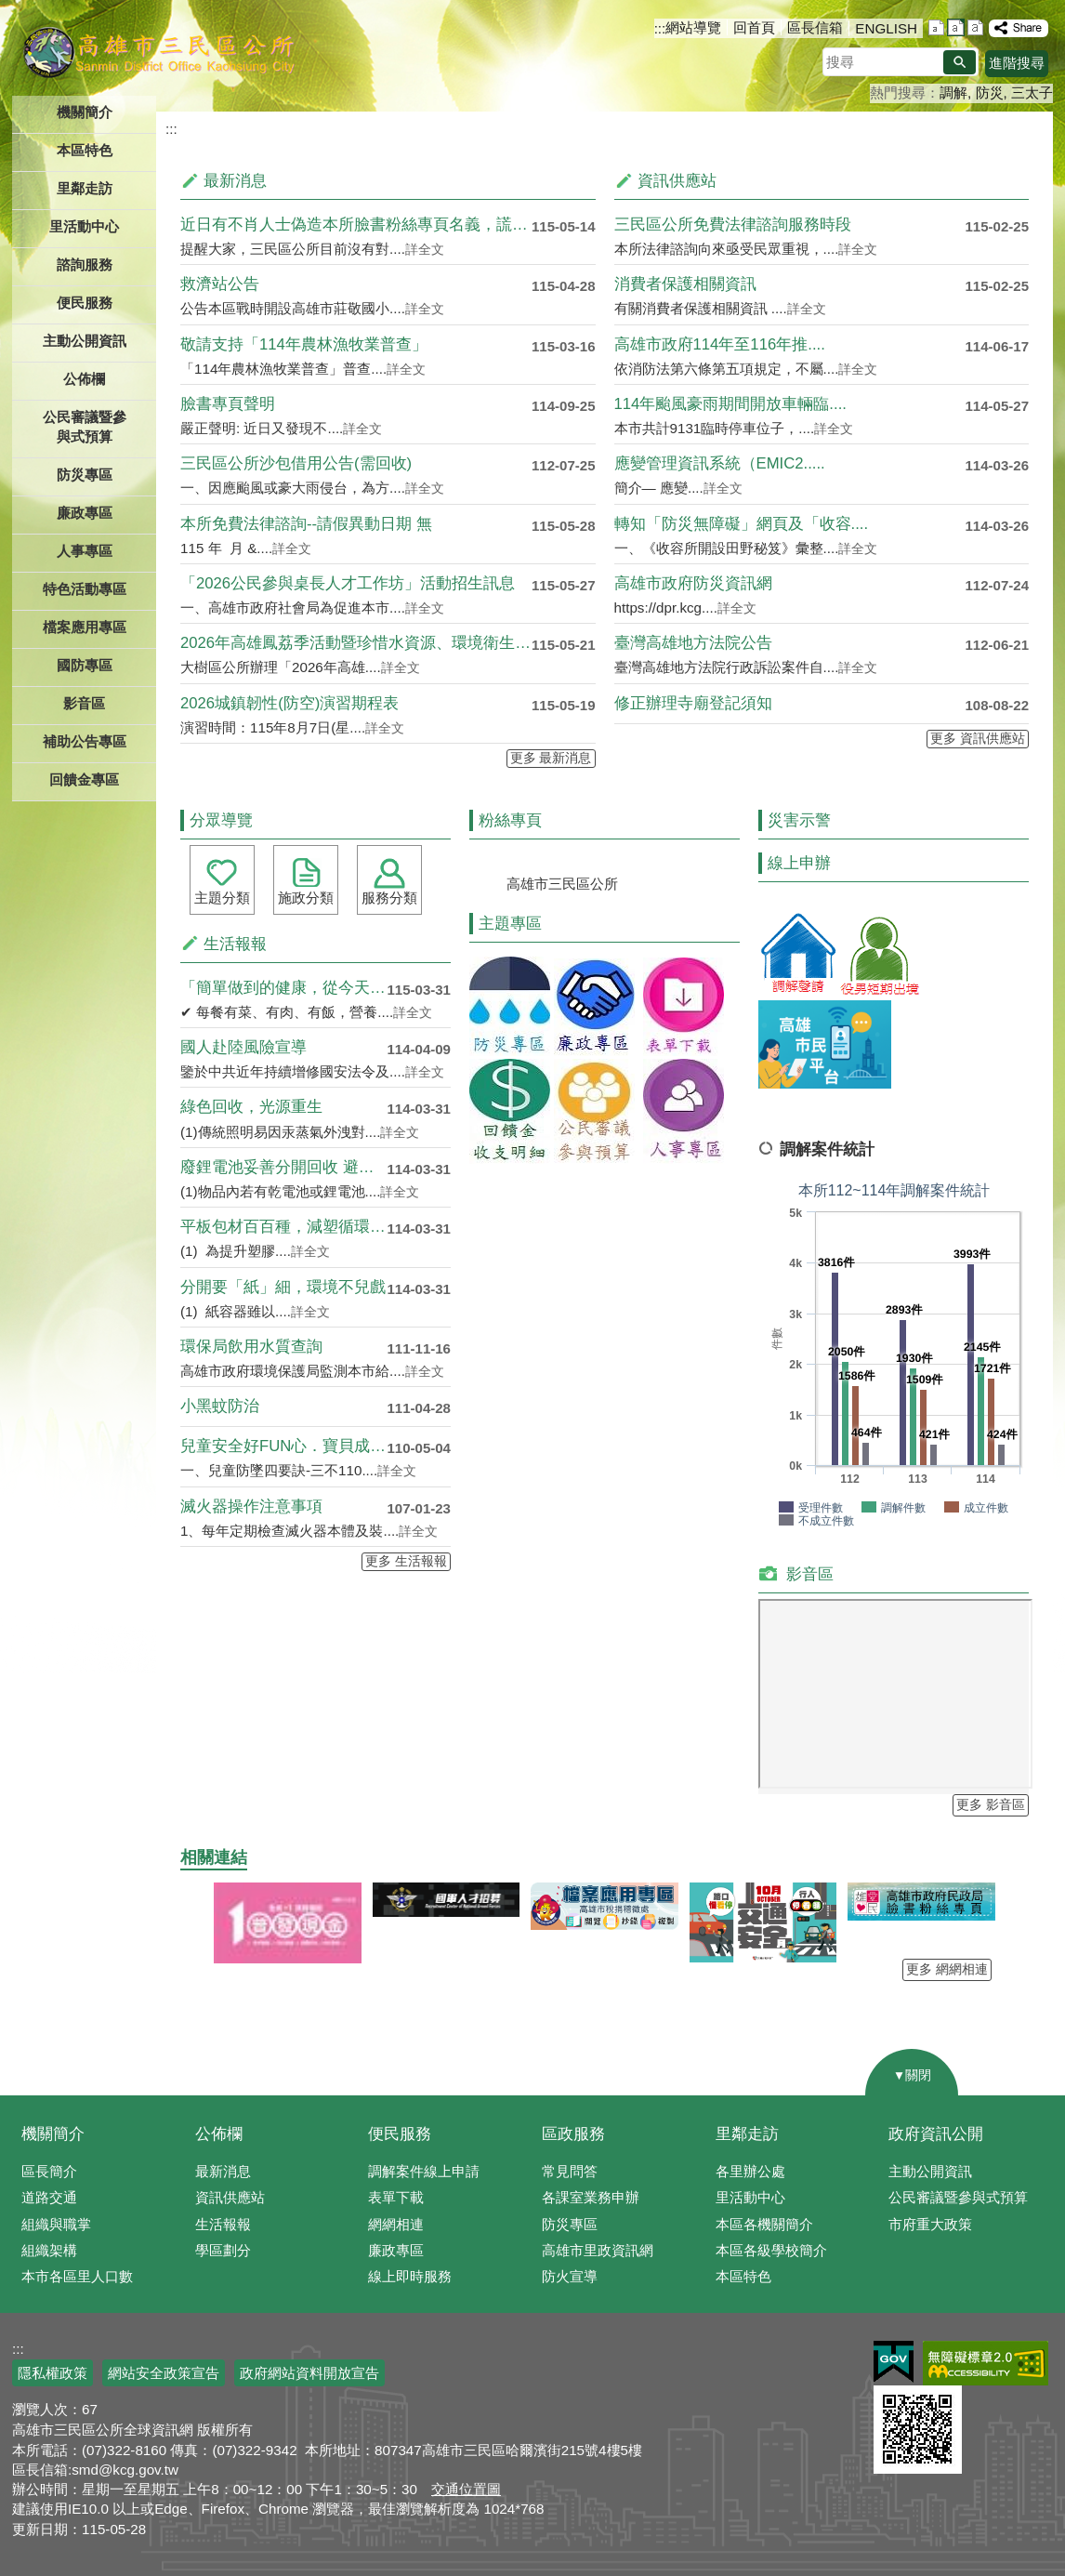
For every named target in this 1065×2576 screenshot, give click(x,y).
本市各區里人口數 (77, 2276)
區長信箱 (815, 27)
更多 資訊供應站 (977, 739)
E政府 (894, 2362)
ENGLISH (886, 28)
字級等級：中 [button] (956, 27)
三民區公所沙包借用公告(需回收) (296, 463)
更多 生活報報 (406, 1561)
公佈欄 (219, 2134)
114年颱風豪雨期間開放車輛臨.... (730, 404)
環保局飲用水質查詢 (251, 1346)
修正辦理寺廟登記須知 (693, 703)
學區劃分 (223, 2250)
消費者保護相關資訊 (685, 284)
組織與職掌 (56, 2224)
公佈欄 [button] (84, 379)
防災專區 (570, 2224)
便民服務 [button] (84, 302)
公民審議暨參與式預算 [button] (84, 426)
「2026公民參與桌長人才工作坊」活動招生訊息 (347, 583)
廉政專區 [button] (84, 513)
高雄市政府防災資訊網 (693, 583)
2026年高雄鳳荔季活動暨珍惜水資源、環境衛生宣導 (356, 643)
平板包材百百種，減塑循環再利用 (283, 1226)
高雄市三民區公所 (562, 884)
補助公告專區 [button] (84, 741)
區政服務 (573, 2134)
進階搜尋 (1017, 63)
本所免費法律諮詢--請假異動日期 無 (306, 524)
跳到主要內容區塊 (9, 9)
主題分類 (222, 897)
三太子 (1032, 92)
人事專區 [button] (84, 551)
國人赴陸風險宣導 (243, 1047)
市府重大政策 (930, 2224)
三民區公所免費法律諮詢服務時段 (732, 224)
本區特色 (743, 2276)
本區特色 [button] (84, 150)
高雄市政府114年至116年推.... (719, 344)
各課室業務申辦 (590, 2197)
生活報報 (223, 2224)
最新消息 (223, 2171)
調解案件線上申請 (424, 2171)
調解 (953, 92)
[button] (959, 62)
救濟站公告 (219, 284)
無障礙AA (985, 2363)
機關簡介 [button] (84, 112)
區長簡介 (49, 2171)
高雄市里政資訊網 (597, 2250)
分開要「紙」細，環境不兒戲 (283, 1287)
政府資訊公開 (935, 2134)
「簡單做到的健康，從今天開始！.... (283, 988)
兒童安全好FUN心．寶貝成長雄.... (283, 1446)
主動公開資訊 (930, 2171)
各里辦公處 (750, 2171)
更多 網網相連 (947, 1969)
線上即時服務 (410, 2276)
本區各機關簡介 (764, 2224)
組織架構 (49, 2250)
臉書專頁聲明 (227, 404)
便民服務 (399, 2134)
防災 (990, 92)
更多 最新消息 (551, 758)
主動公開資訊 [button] (84, 341)
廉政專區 (396, 2250)
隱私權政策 (52, 2373)
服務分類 (389, 897)
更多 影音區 (990, 1805)
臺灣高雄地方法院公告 (693, 643)
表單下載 (396, 2197)
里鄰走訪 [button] (84, 188)
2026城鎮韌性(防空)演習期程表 (289, 703)
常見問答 (570, 2171)
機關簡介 (53, 2134)
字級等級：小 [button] (936, 27)
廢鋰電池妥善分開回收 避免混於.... (283, 1167)
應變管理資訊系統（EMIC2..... (719, 463)
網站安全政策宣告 (163, 2373)
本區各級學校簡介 (771, 2250)
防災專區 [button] (84, 474)
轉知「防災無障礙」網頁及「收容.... (741, 524)
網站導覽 (693, 27)
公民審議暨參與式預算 (958, 2197)
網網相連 (396, 2224)
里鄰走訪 (747, 2134)
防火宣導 (570, 2276)
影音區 (84, 703)
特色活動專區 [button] (84, 589)
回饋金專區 (84, 779)
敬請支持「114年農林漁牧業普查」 (303, 344)
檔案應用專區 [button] (84, 627)
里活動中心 (84, 226)
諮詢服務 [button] (84, 264)
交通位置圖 (466, 2489)
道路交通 (49, 2197)
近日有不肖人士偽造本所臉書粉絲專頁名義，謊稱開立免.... (356, 224)
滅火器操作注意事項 (251, 1506)
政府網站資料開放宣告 (309, 2373)
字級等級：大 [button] (975, 27)
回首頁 (754, 27)
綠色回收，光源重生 (251, 1107)
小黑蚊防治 (219, 1406)
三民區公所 (158, 51)
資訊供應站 (230, 2197)
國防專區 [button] (84, 665)
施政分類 (306, 897)
